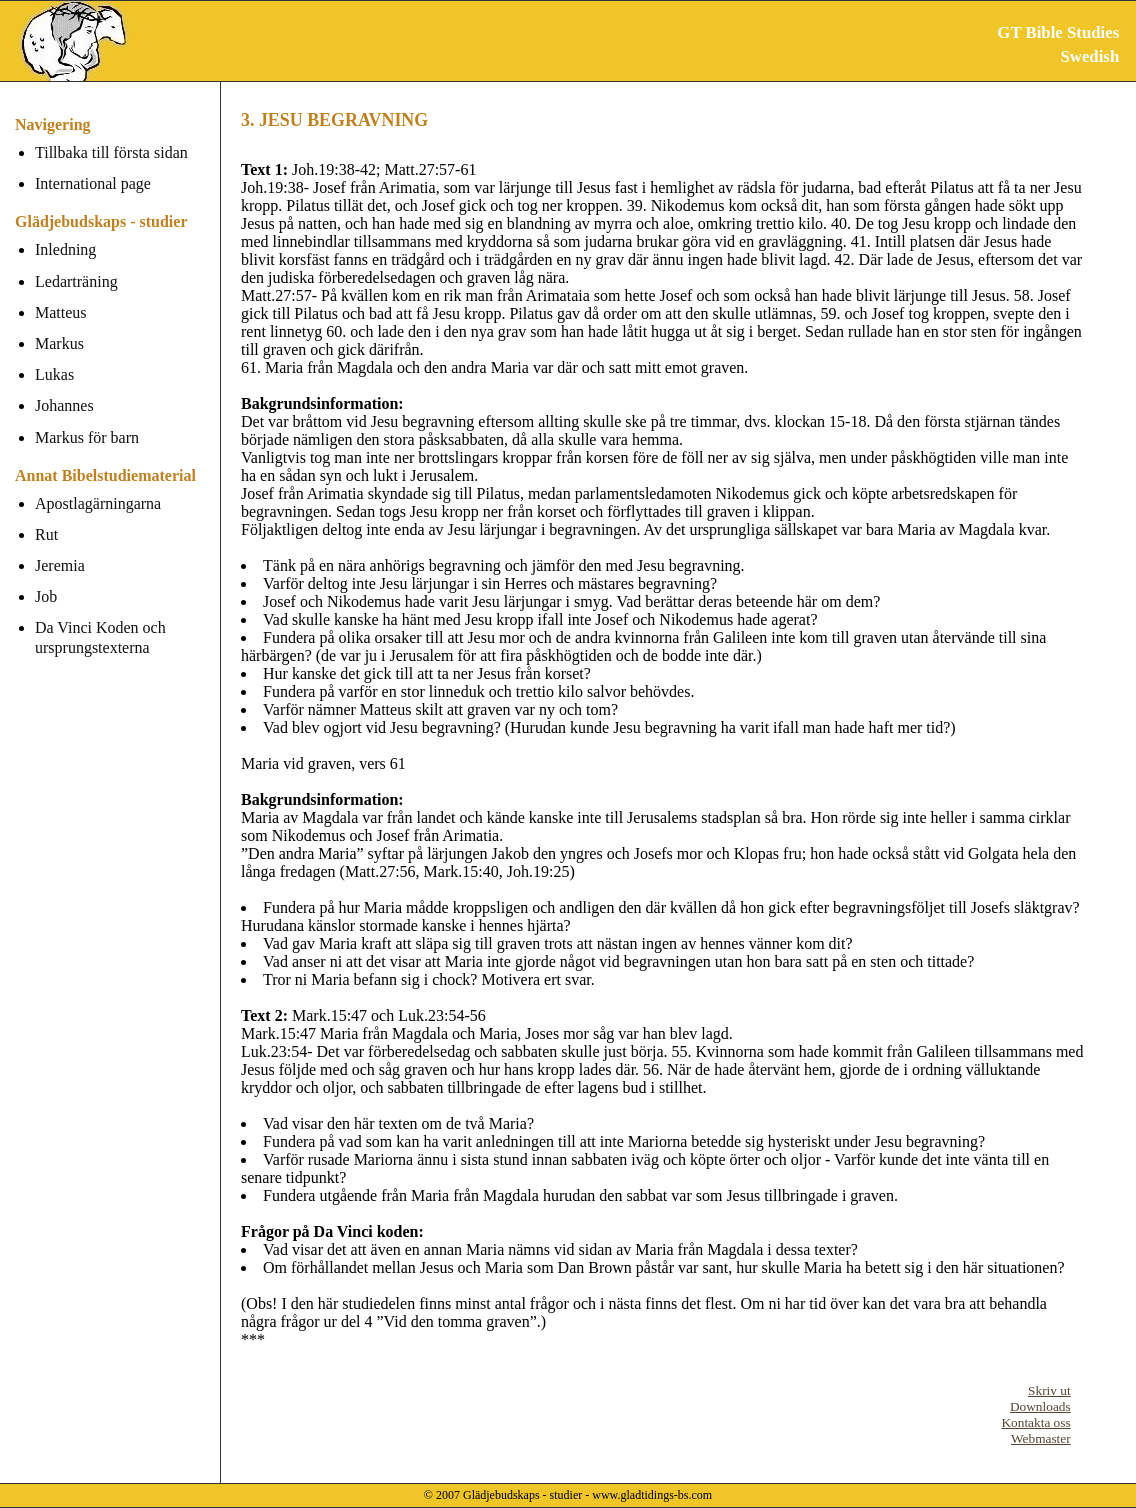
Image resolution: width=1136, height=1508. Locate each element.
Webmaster (1041, 1438)
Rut (46, 534)
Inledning (65, 249)
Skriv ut (1049, 1390)
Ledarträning (76, 281)
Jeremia (60, 565)
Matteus (61, 312)
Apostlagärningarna (98, 503)
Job (46, 596)
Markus (59, 343)
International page (93, 183)
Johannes (64, 405)
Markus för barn (87, 437)
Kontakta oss (1035, 1422)
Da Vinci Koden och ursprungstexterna (100, 637)
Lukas (54, 374)
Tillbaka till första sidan (111, 152)
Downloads (1040, 1406)
